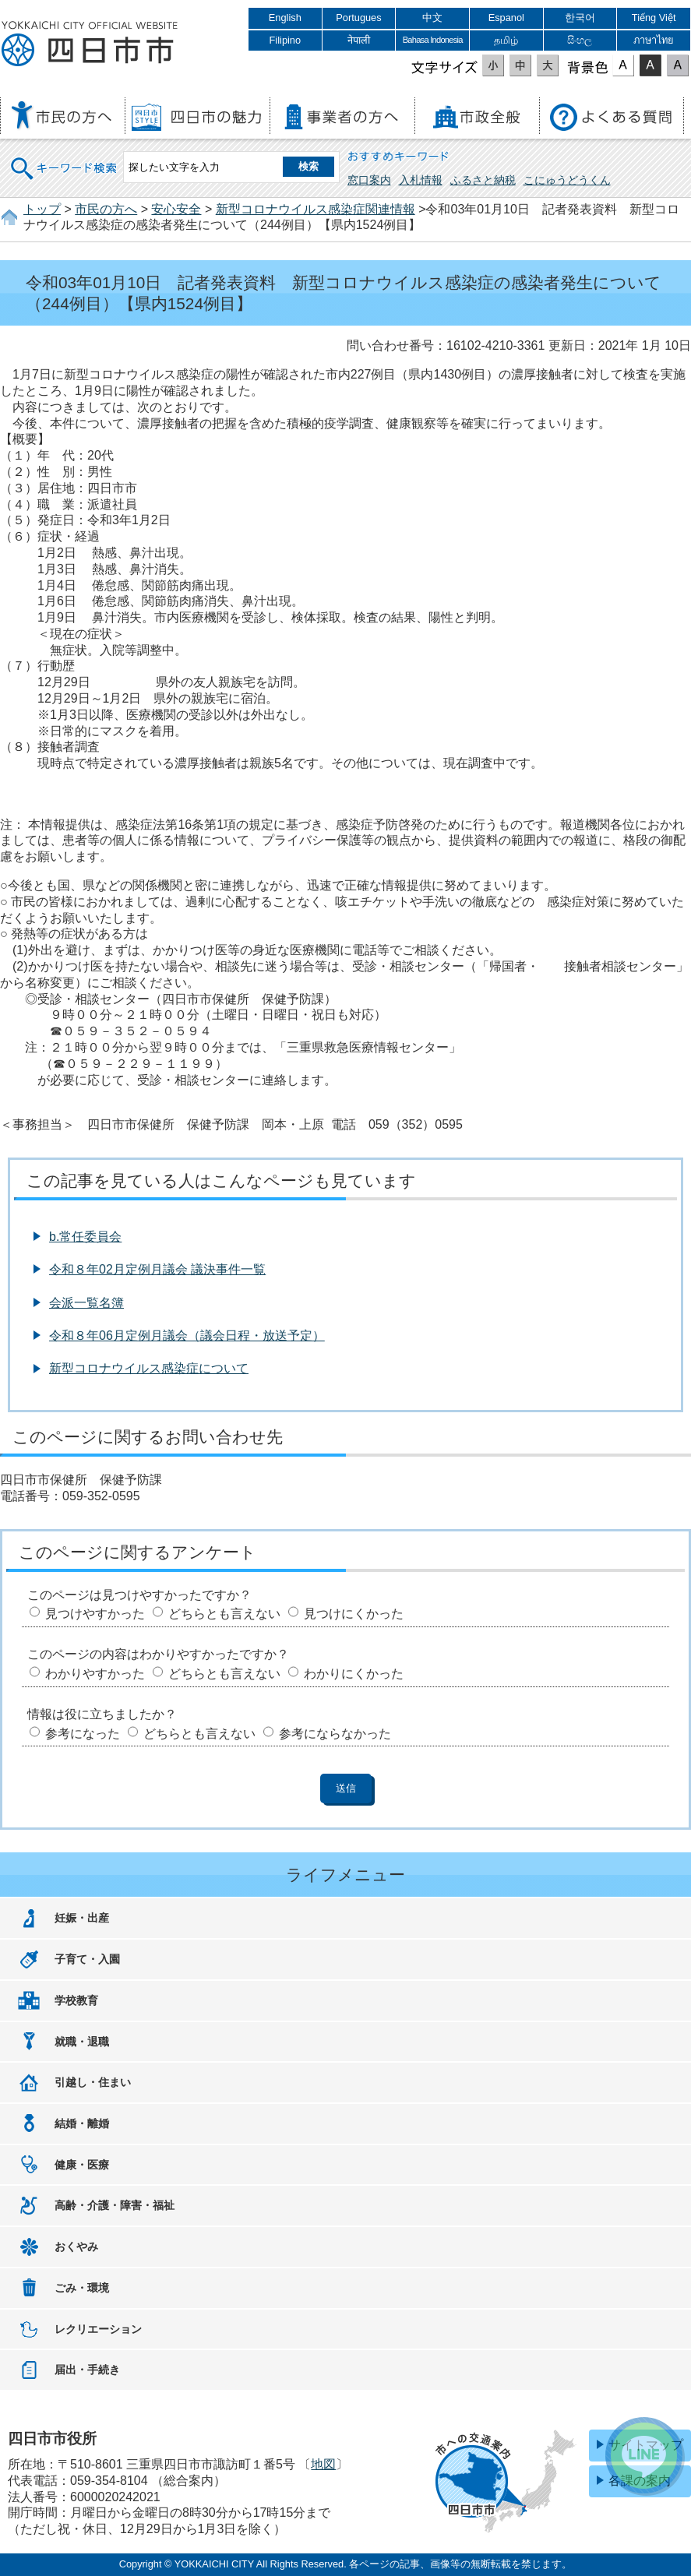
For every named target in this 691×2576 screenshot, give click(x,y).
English (285, 17)
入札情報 (420, 180)
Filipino (285, 40)
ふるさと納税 (483, 180)
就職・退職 (82, 2041)
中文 (432, 17)
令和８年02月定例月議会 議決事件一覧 (157, 1269)
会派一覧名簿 (86, 1302)
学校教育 (76, 2000)
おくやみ (76, 2246)
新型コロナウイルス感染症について (149, 1368)
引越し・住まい (93, 2082)
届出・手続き (87, 2369)
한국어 (580, 17)
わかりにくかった (354, 1673)
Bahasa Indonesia (433, 39)
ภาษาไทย (653, 40)
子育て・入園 (87, 1959)
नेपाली (358, 40)
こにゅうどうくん (567, 180)
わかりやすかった (95, 1673)
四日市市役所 (89, 44)
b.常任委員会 (85, 1236)
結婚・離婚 (82, 2123)
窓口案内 (369, 180)
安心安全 (176, 209)
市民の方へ (106, 209)
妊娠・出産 (82, 1918)
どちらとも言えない (224, 1613)
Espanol (506, 17)
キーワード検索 (64, 158)
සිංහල (579, 40)
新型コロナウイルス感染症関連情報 (315, 209)
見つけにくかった (354, 1613)
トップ (42, 209)
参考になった (82, 1733)
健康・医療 (82, 2164)
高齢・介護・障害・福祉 (115, 2205)
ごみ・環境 (82, 2288)
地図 (323, 2464)
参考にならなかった (335, 1733)
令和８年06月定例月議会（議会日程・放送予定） (187, 1335)
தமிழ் (506, 40)
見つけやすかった (95, 1613)
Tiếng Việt (654, 17)
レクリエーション (98, 2329)
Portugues (358, 17)
